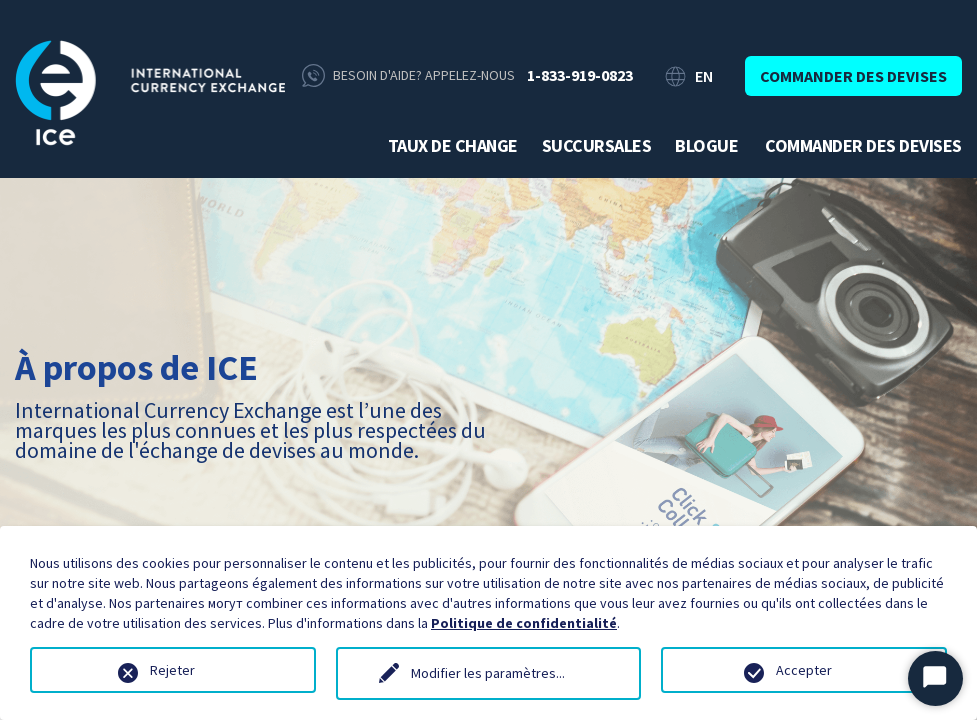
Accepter (804, 670)
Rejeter (172, 670)
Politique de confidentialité (524, 623)
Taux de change (453, 146)
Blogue (706, 146)
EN (704, 76)
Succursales (597, 146)
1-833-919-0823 (580, 75)
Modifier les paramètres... (488, 673)
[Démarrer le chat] (935, 678)
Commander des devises (853, 76)
